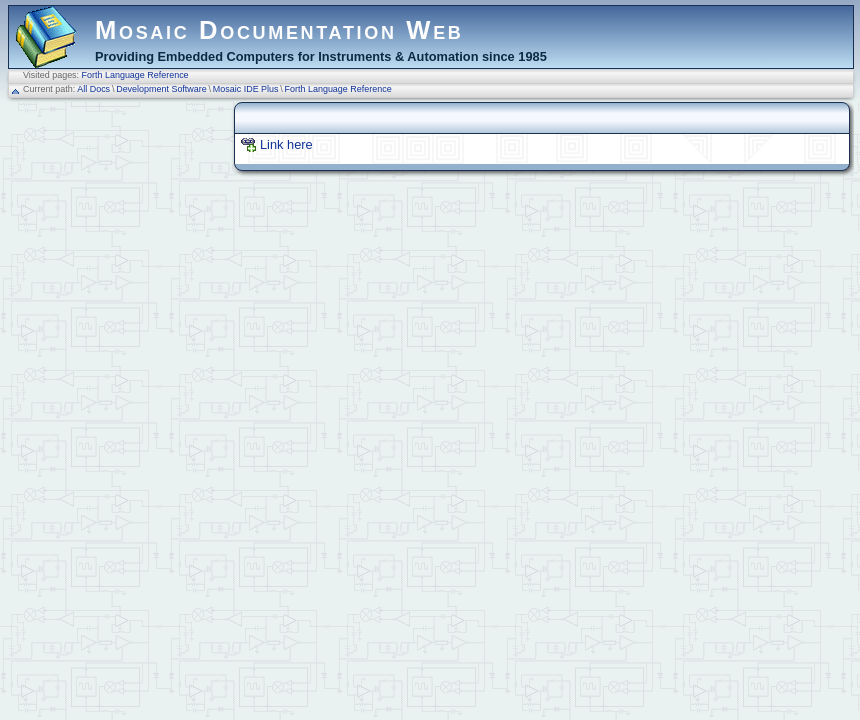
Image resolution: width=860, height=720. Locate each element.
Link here (286, 144)
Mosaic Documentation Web (279, 30)
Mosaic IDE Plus (246, 89)
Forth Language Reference (135, 75)
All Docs (93, 89)
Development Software (161, 89)
